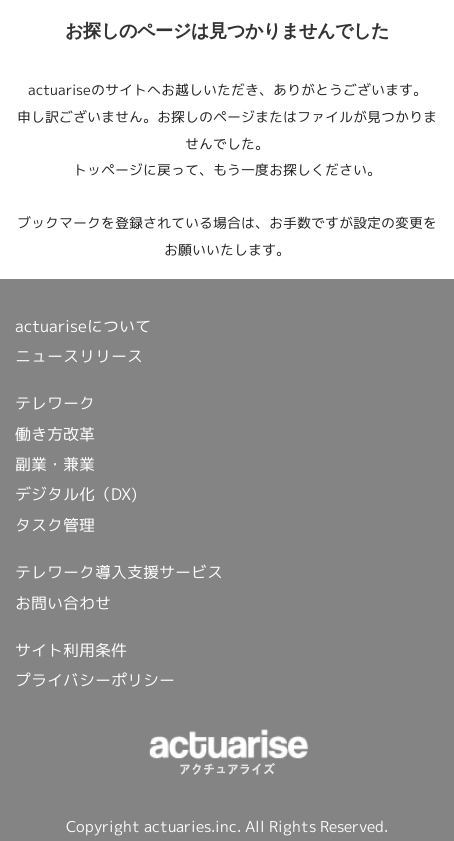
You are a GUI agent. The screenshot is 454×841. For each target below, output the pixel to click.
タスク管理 (55, 525)
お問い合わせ (63, 603)
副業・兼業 (55, 464)
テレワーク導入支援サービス (119, 572)
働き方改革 (55, 434)
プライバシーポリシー (95, 680)
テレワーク (55, 403)
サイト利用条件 (71, 650)
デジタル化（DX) (76, 494)
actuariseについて (83, 326)
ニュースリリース (79, 356)
